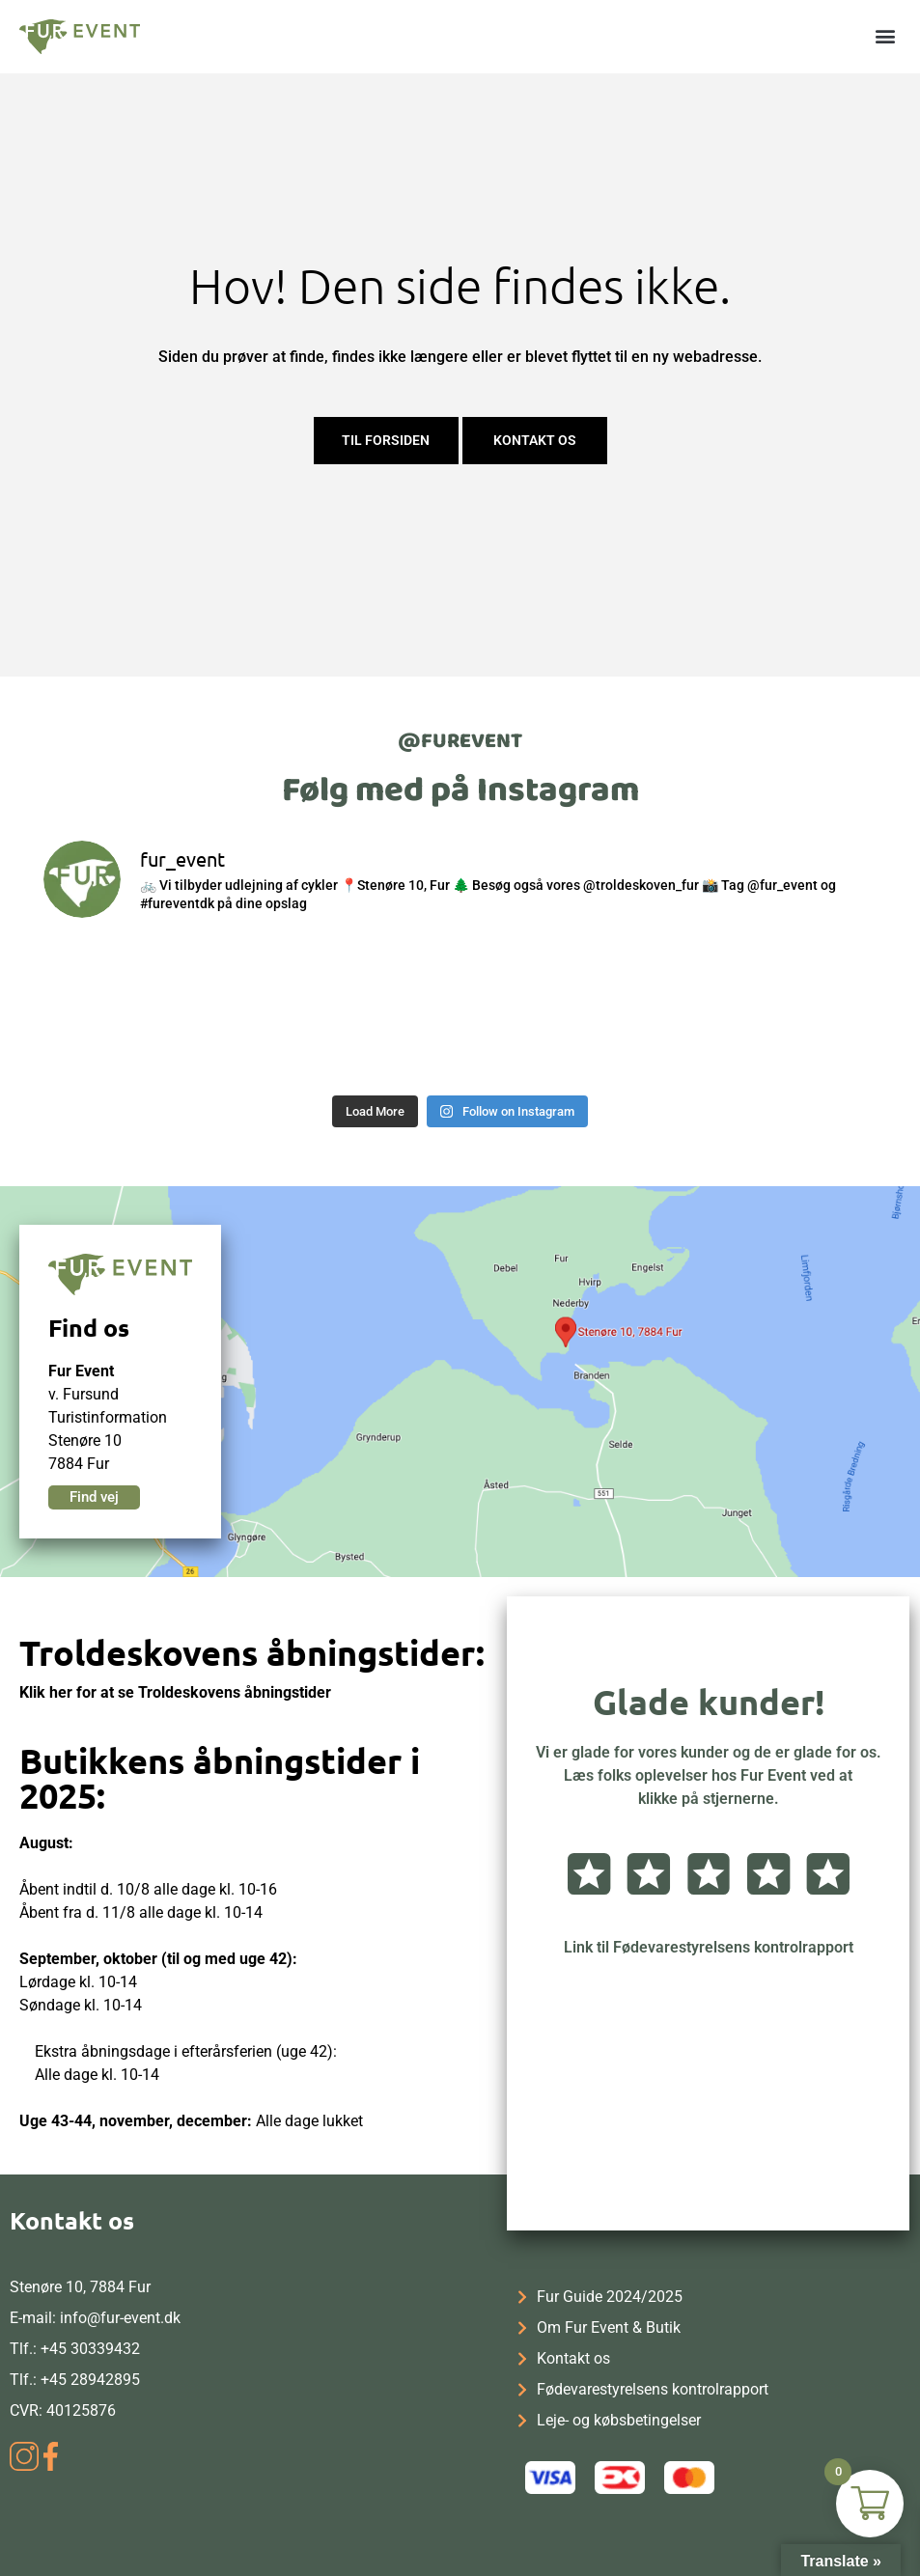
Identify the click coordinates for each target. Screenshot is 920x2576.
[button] (885, 35)
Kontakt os (534, 440)
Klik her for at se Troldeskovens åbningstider (175, 1692)
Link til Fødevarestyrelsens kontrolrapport (708, 1947)
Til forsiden (386, 440)
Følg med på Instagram (460, 790)
